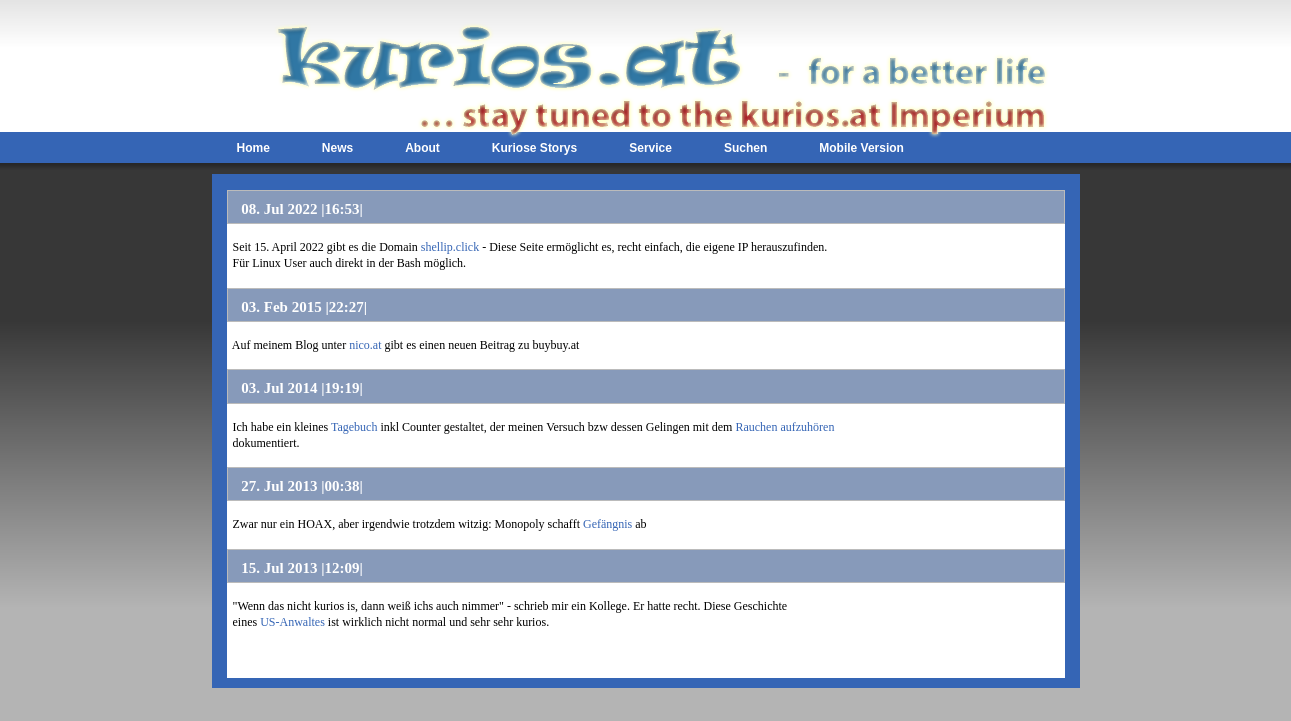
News (337, 148)
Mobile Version (861, 148)
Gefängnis (607, 524)
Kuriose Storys (534, 148)
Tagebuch (354, 427)
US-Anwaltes (292, 622)
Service (650, 148)
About (422, 148)
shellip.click (450, 247)
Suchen (745, 148)
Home (253, 148)
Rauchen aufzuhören (784, 427)
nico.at (365, 345)
